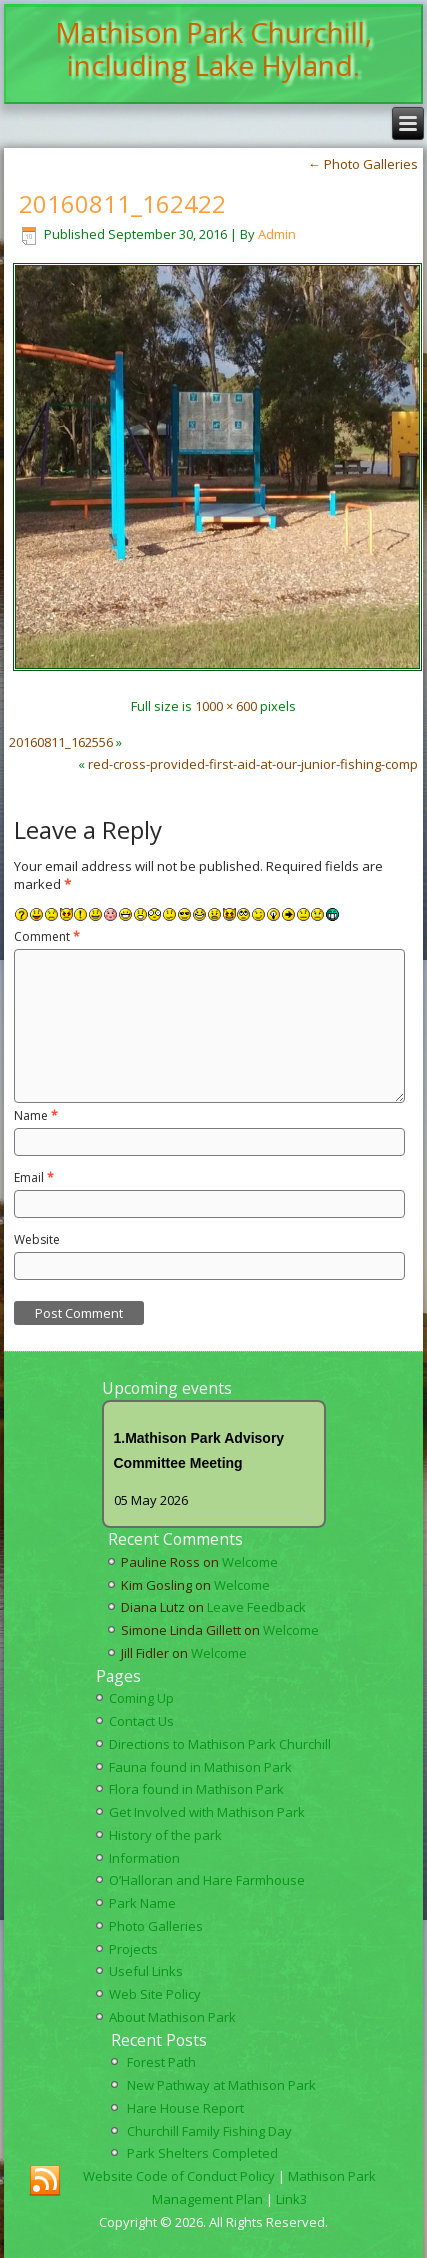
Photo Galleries (363, 164)
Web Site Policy (155, 1994)
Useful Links (146, 1971)
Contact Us (141, 1721)
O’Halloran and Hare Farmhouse (207, 1880)
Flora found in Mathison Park (196, 1789)
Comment (47, 936)
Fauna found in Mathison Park (200, 1767)
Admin (277, 234)
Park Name (142, 1903)
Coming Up (141, 1698)
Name (36, 1115)
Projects (133, 1949)
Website (37, 1239)
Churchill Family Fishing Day (209, 2131)
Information (144, 1858)
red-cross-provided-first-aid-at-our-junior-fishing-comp (253, 764)
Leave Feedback (256, 1607)
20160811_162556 (61, 742)
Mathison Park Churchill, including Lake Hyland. (213, 49)
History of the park (165, 1835)
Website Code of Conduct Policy (179, 2176)
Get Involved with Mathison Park (207, 1812)
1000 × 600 (226, 706)
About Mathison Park (172, 2017)
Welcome (250, 1562)
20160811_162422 (122, 203)
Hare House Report (185, 2108)
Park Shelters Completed (202, 2153)
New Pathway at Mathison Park (221, 2085)
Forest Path (161, 2062)
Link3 (291, 2199)
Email (34, 1177)
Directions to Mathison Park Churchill (220, 1744)
